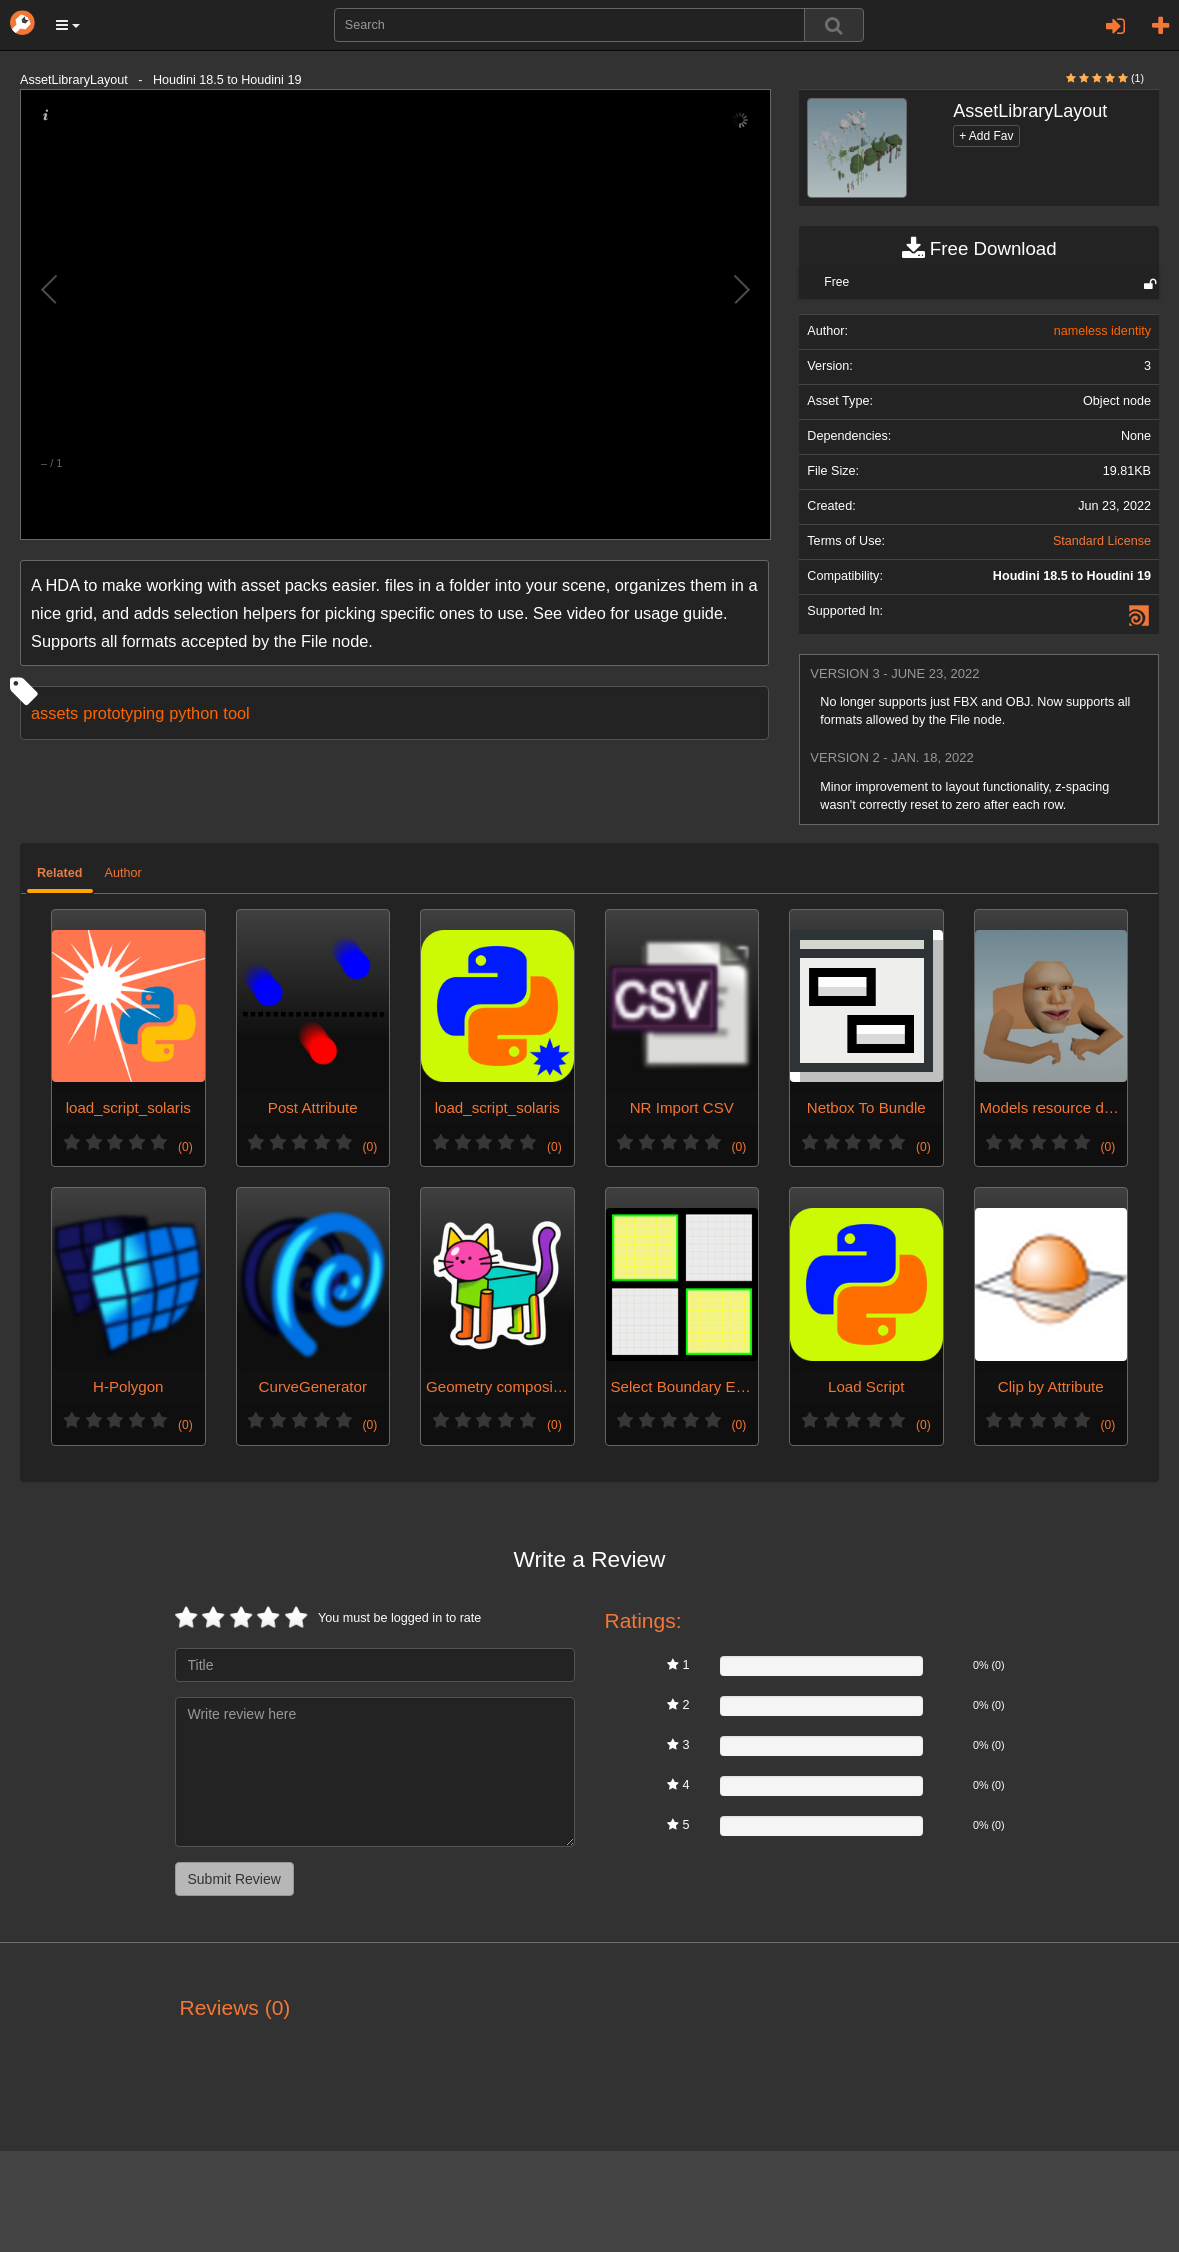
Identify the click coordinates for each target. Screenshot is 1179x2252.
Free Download (979, 249)
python (193, 713)
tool (236, 713)
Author (123, 873)
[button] (68, 25)
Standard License (1102, 541)
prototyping (123, 713)
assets (54, 713)
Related (60, 873)
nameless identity (1102, 331)
